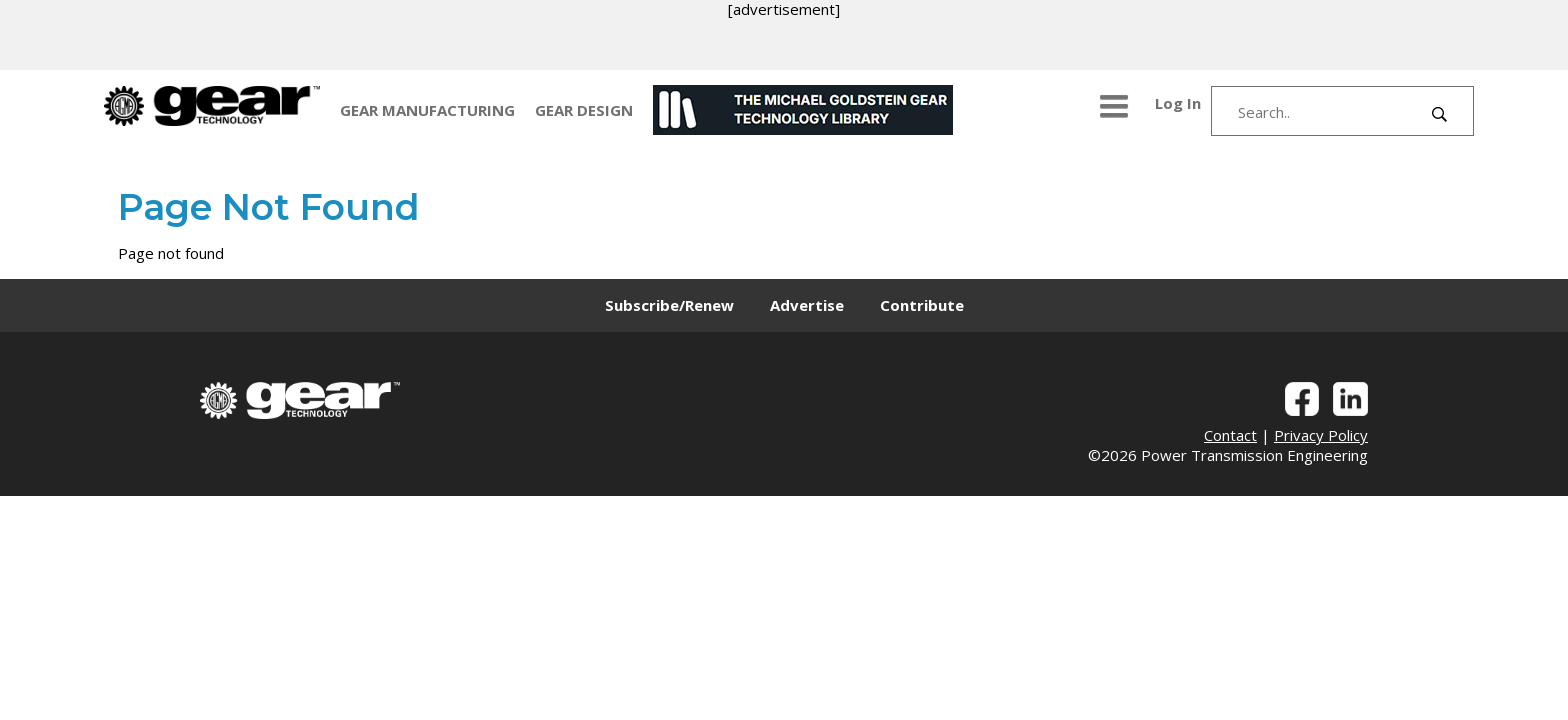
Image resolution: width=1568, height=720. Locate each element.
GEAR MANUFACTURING (427, 110)
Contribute (922, 305)
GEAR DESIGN (584, 110)
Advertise (807, 305)
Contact (1230, 435)
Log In (1178, 103)
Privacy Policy (1321, 435)
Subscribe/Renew (669, 305)
